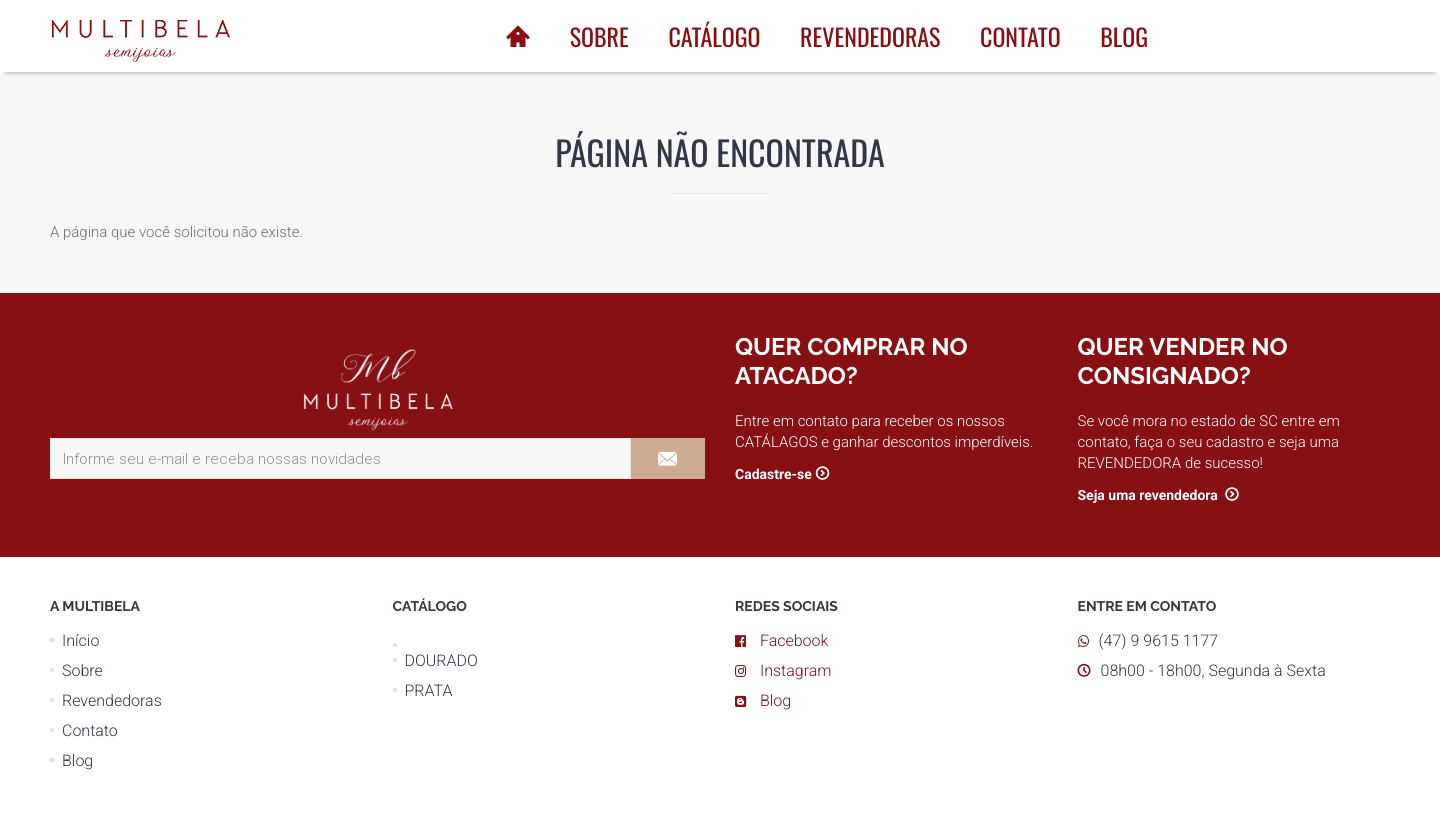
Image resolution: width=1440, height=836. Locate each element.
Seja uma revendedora (1150, 496)
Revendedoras (870, 36)
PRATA (429, 690)
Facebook (794, 640)
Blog (1124, 36)
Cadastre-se (773, 475)
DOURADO (441, 660)
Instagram (796, 670)
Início (80, 640)
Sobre (599, 36)
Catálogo (714, 36)
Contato (1020, 36)
